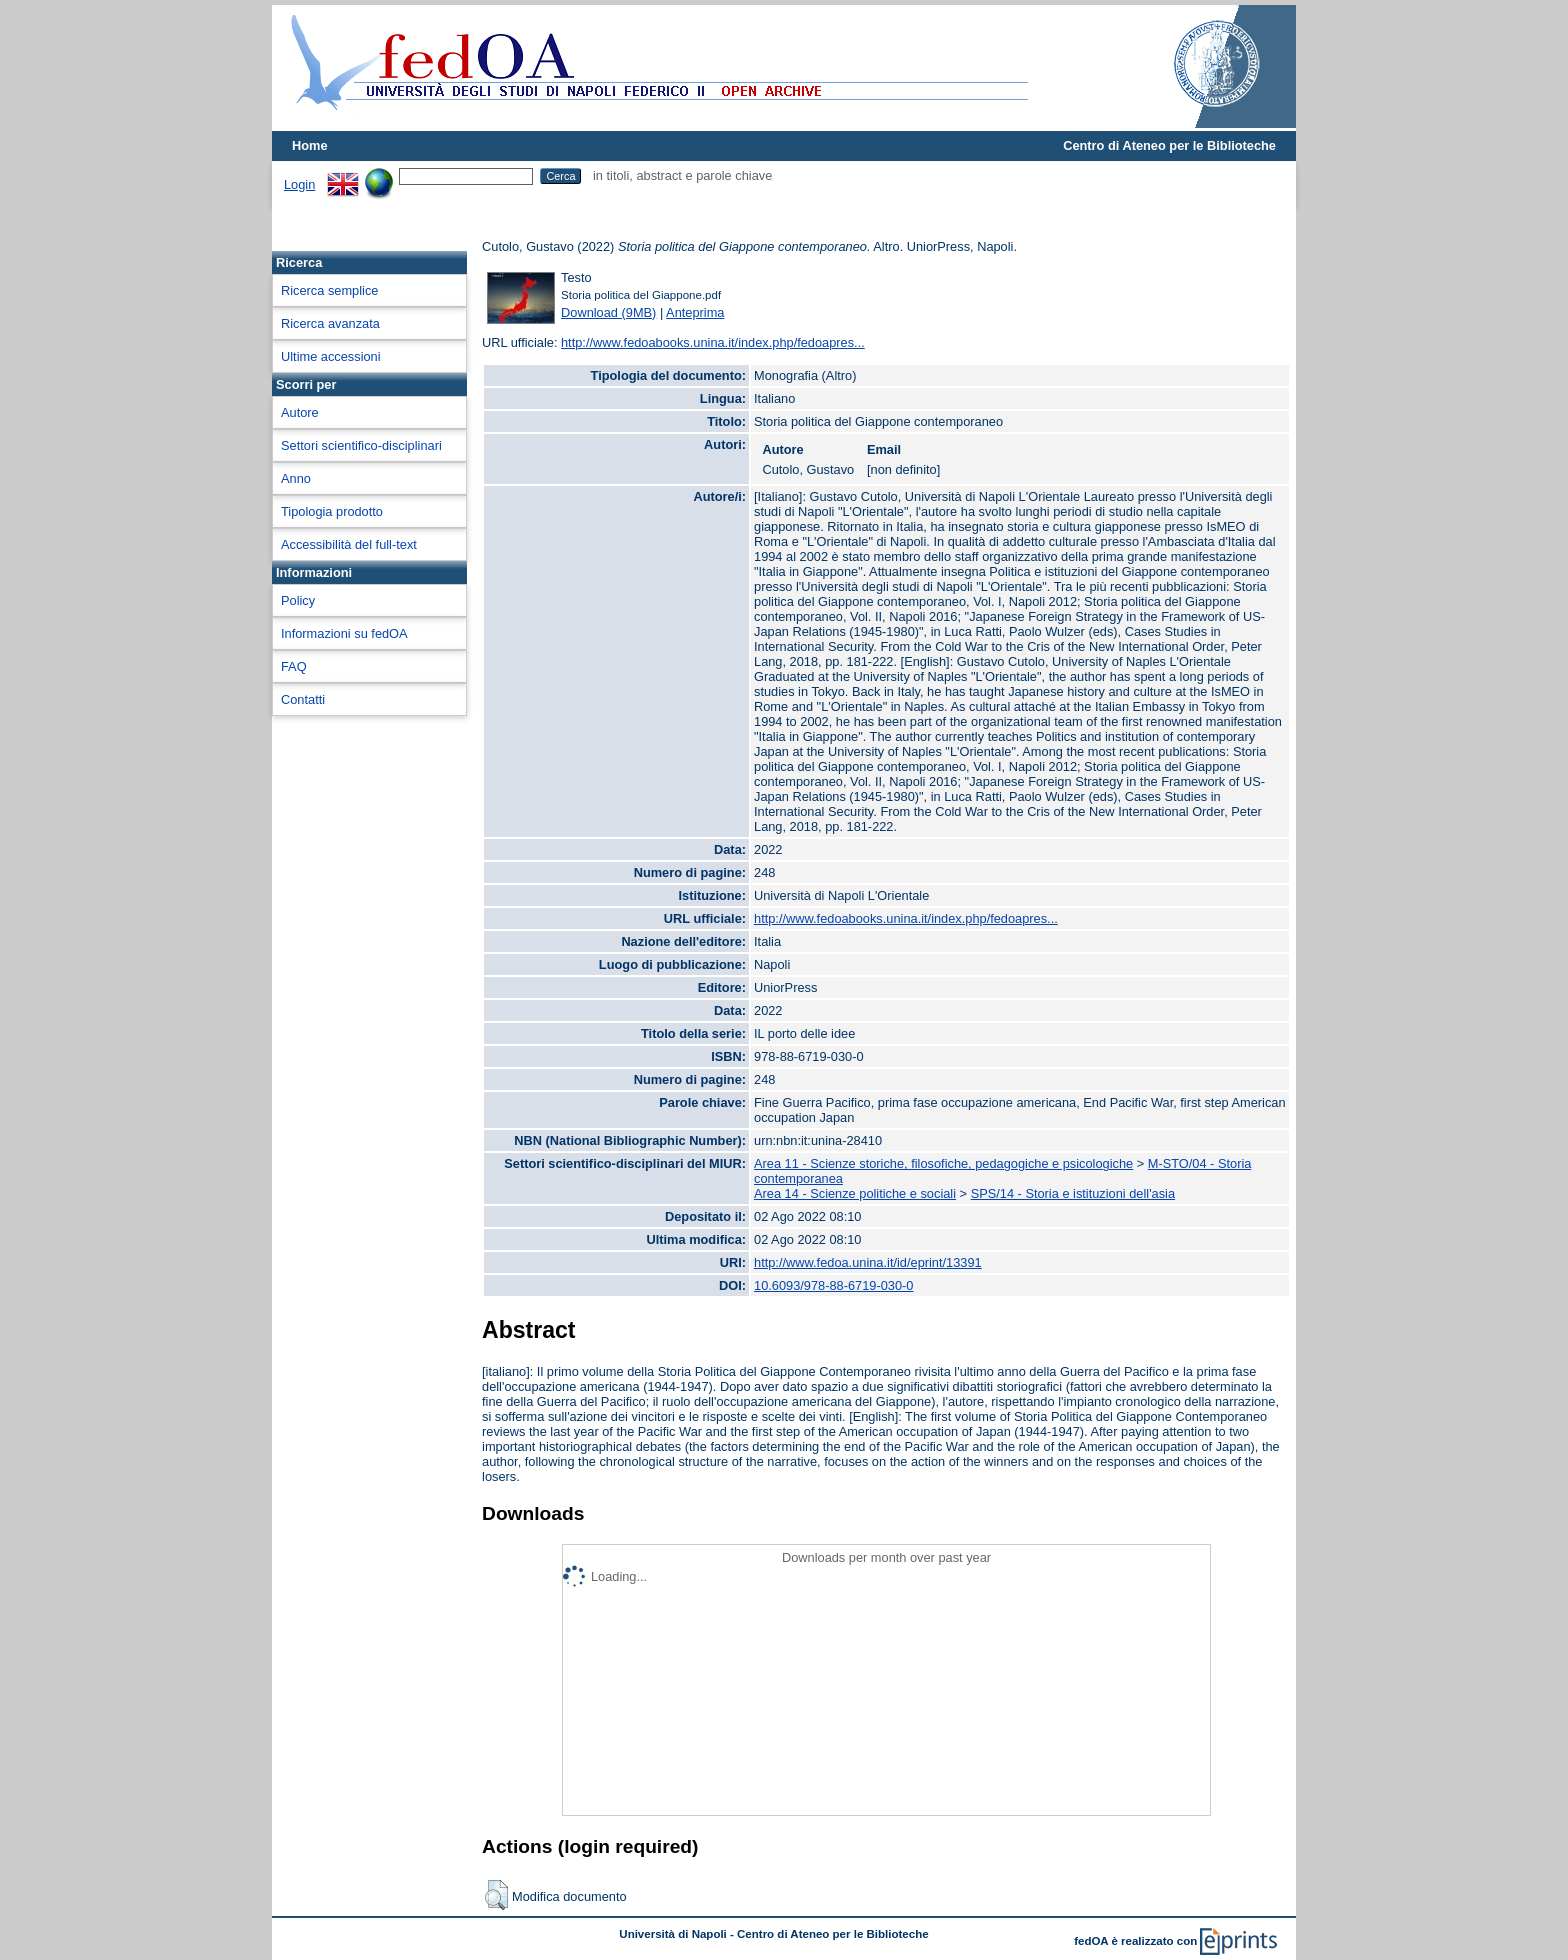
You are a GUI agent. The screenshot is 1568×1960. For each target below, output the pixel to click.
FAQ (294, 666)
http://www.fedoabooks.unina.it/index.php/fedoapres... (713, 342)
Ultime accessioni (331, 356)
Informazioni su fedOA (344, 633)
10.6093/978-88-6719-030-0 (833, 1285)
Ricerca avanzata (330, 323)
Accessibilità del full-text (349, 544)
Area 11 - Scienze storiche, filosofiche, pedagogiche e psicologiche (943, 1163)
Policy (298, 600)
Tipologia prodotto (332, 511)
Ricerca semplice (329, 290)
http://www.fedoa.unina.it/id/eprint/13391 (868, 1262)
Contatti (303, 699)
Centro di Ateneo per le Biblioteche (1169, 145)
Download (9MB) (608, 312)
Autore (300, 412)
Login (299, 184)
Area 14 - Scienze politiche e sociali (855, 1193)
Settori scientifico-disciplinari (361, 445)
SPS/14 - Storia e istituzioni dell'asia (1073, 1193)
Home (310, 145)
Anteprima (695, 312)
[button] (496, 1895)
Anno (296, 478)
